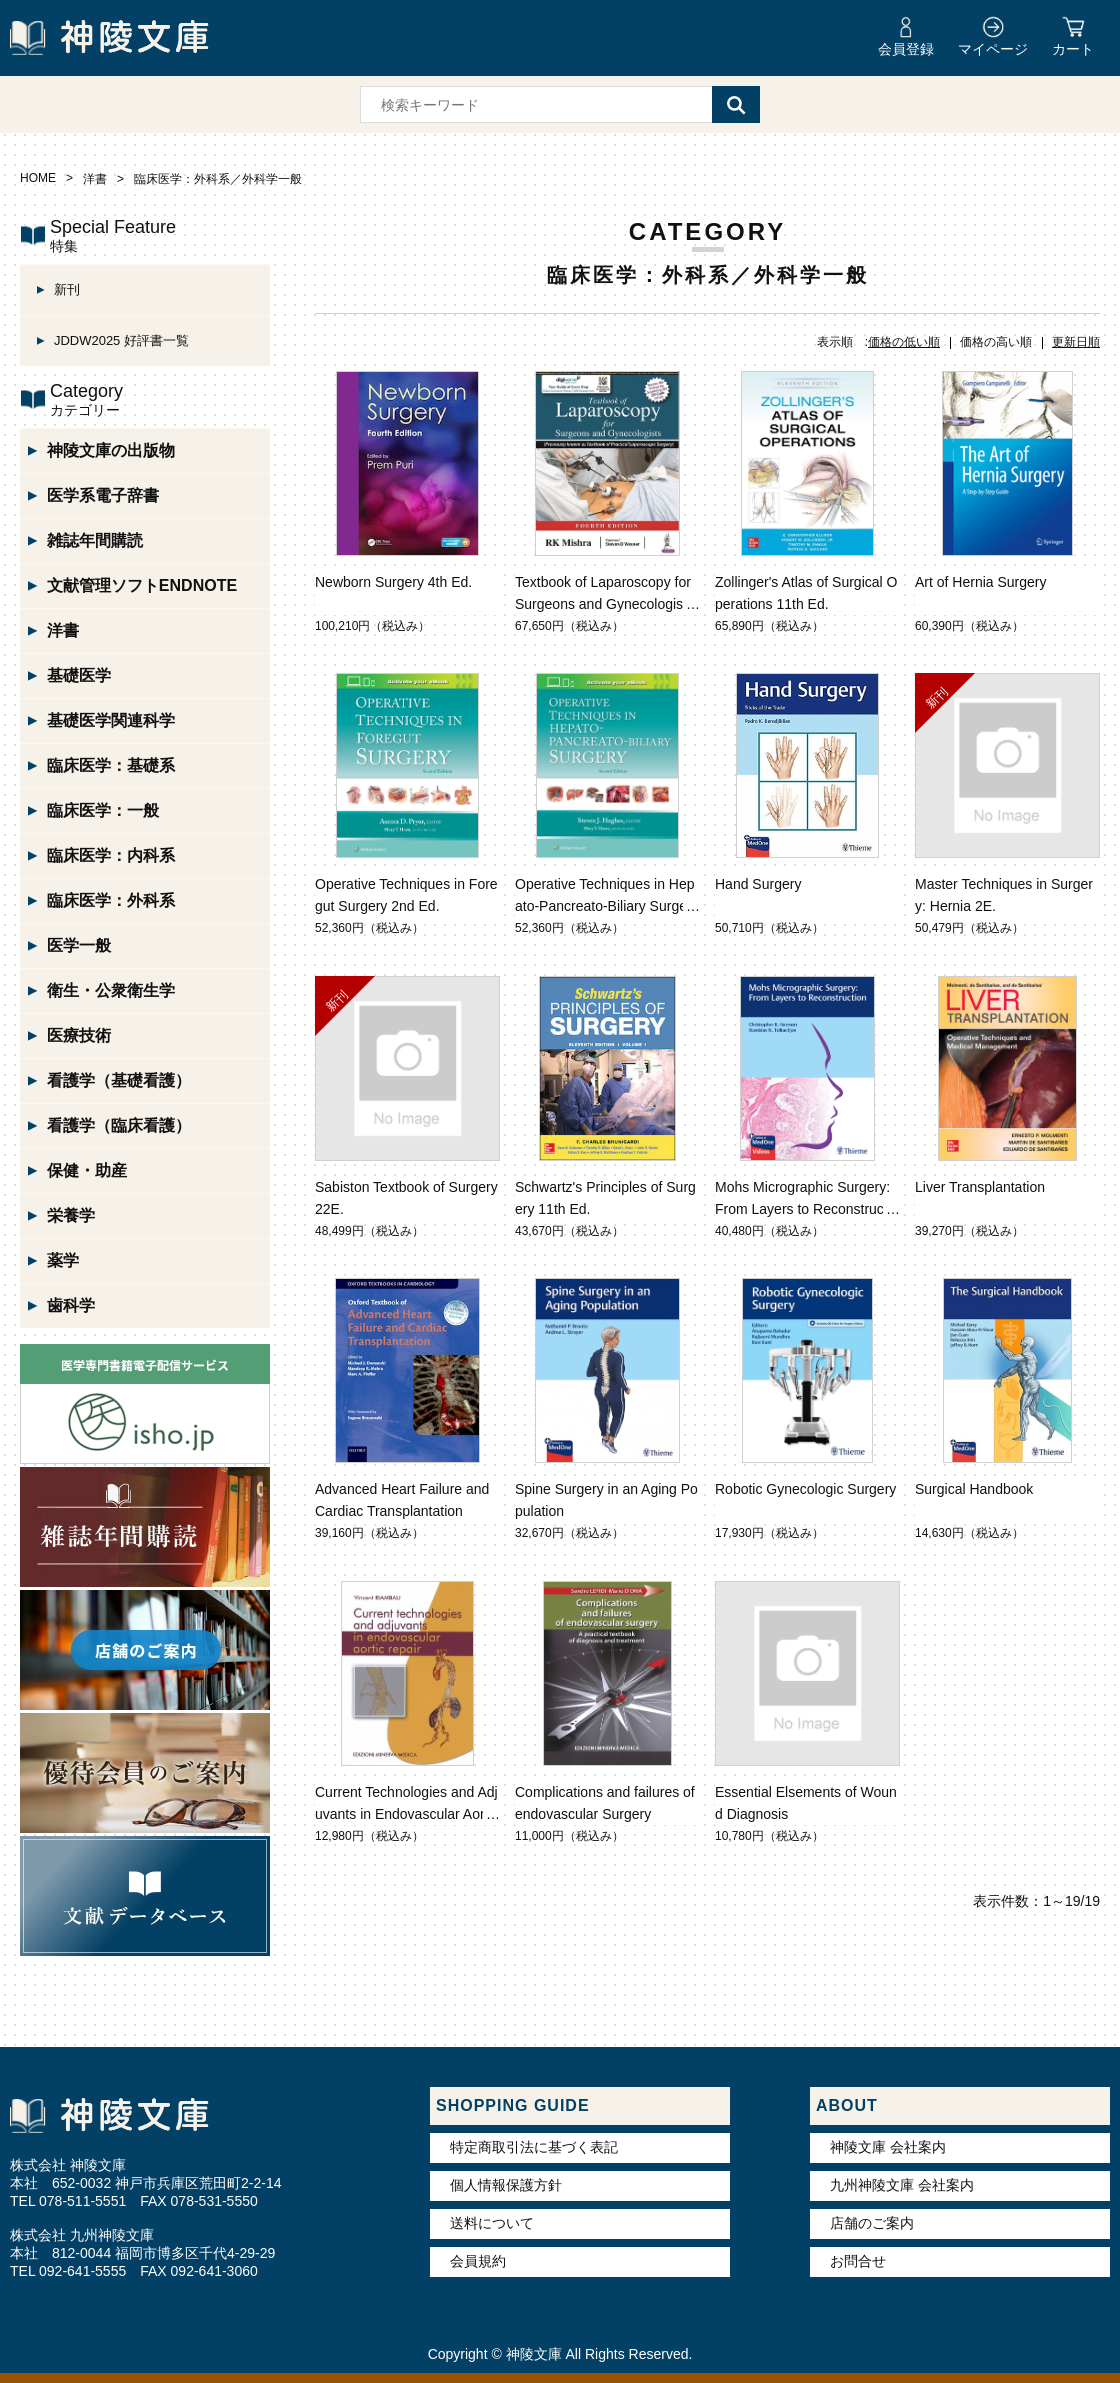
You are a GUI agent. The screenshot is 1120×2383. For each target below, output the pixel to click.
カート (1073, 49)
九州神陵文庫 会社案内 (902, 2185)
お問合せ (858, 2261)
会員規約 (478, 2261)
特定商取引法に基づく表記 (534, 2147)
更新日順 (1076, 342)
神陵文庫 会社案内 (888, 2147)
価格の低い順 (904, 342)
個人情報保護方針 (506, 2185)
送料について (492, 2223)
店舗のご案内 (872, 2223)
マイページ (993, 49)
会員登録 (906, 49)
